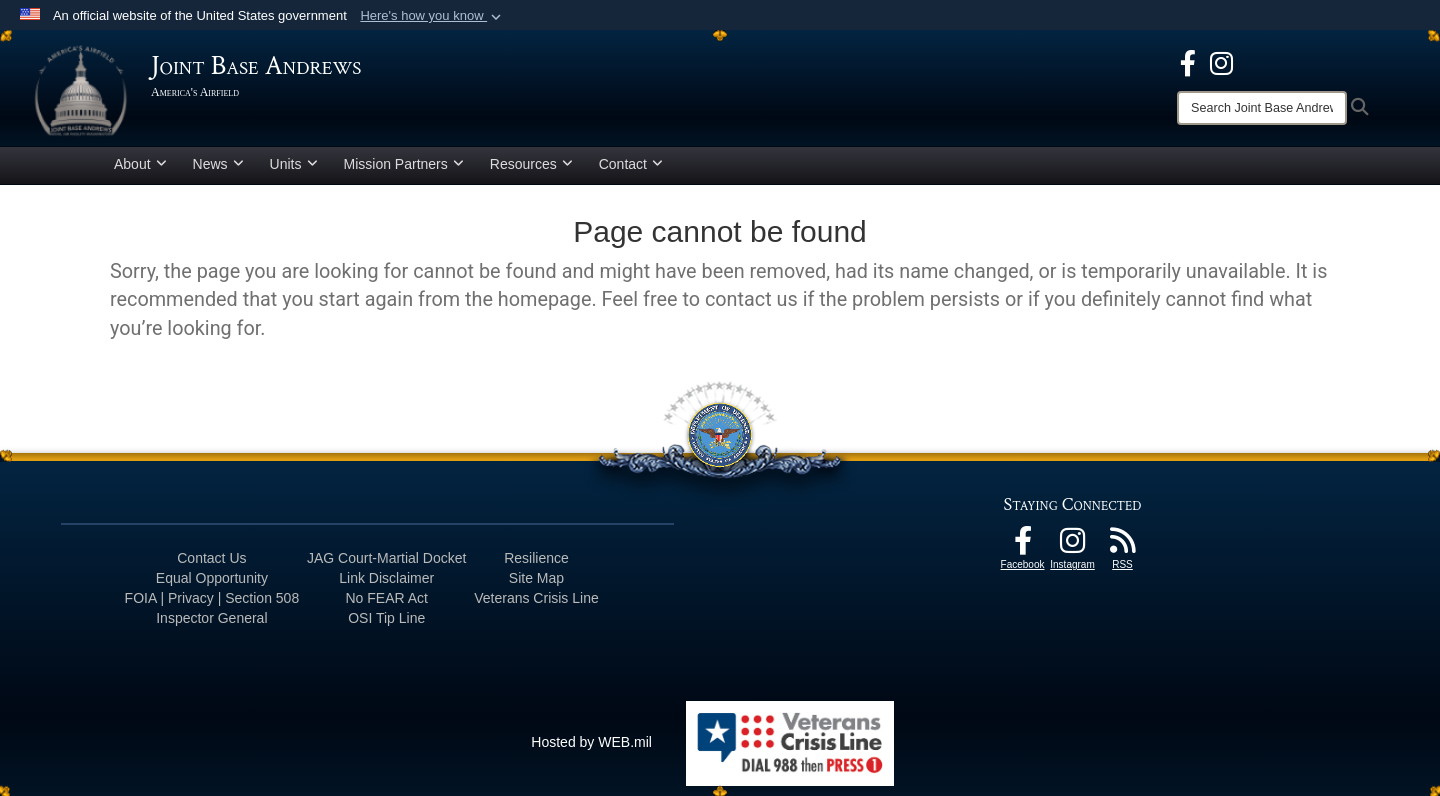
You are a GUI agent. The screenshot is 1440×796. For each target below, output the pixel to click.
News (218, 164)
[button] (432, 16)
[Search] (1262, 108)
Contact (631, 164)
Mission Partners (404, 164)
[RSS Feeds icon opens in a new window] (1123, 546)
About (140, 164)
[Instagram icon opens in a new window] (1221, 62)
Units (294, 164)
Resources (531, 164)
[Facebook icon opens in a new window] (1188, 62)
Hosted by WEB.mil (591, 742)
